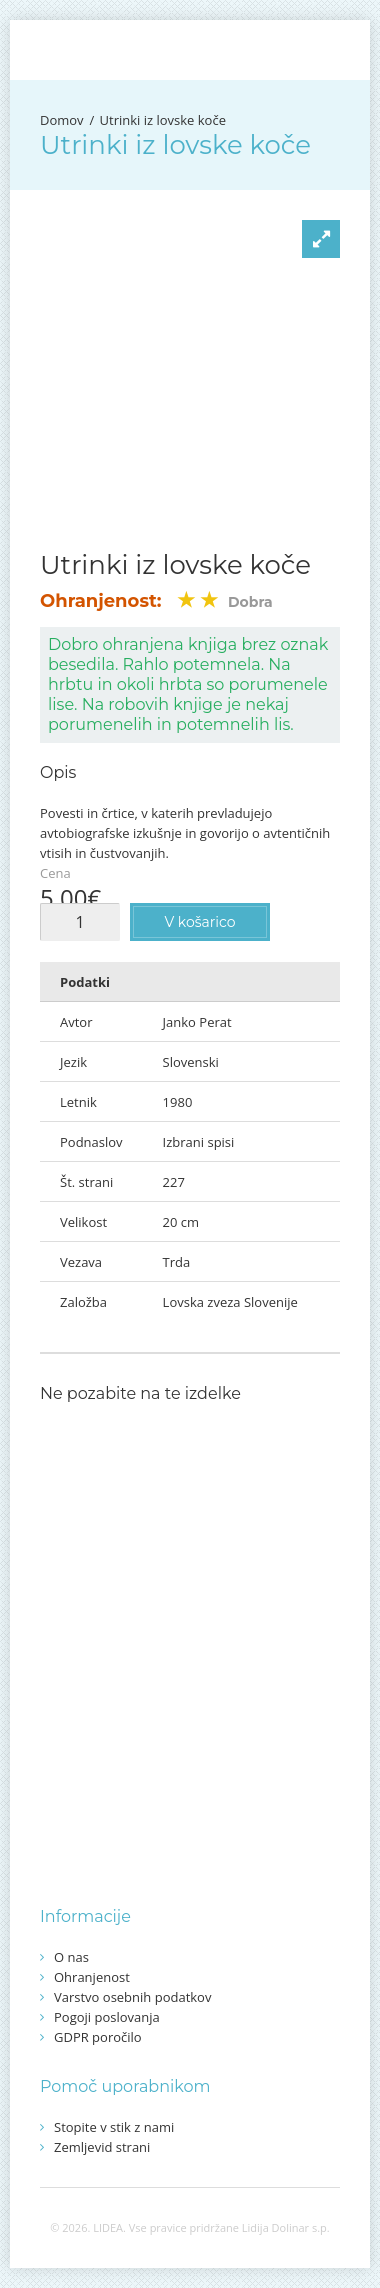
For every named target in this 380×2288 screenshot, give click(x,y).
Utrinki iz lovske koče (163, 120)
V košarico (199, 922)
